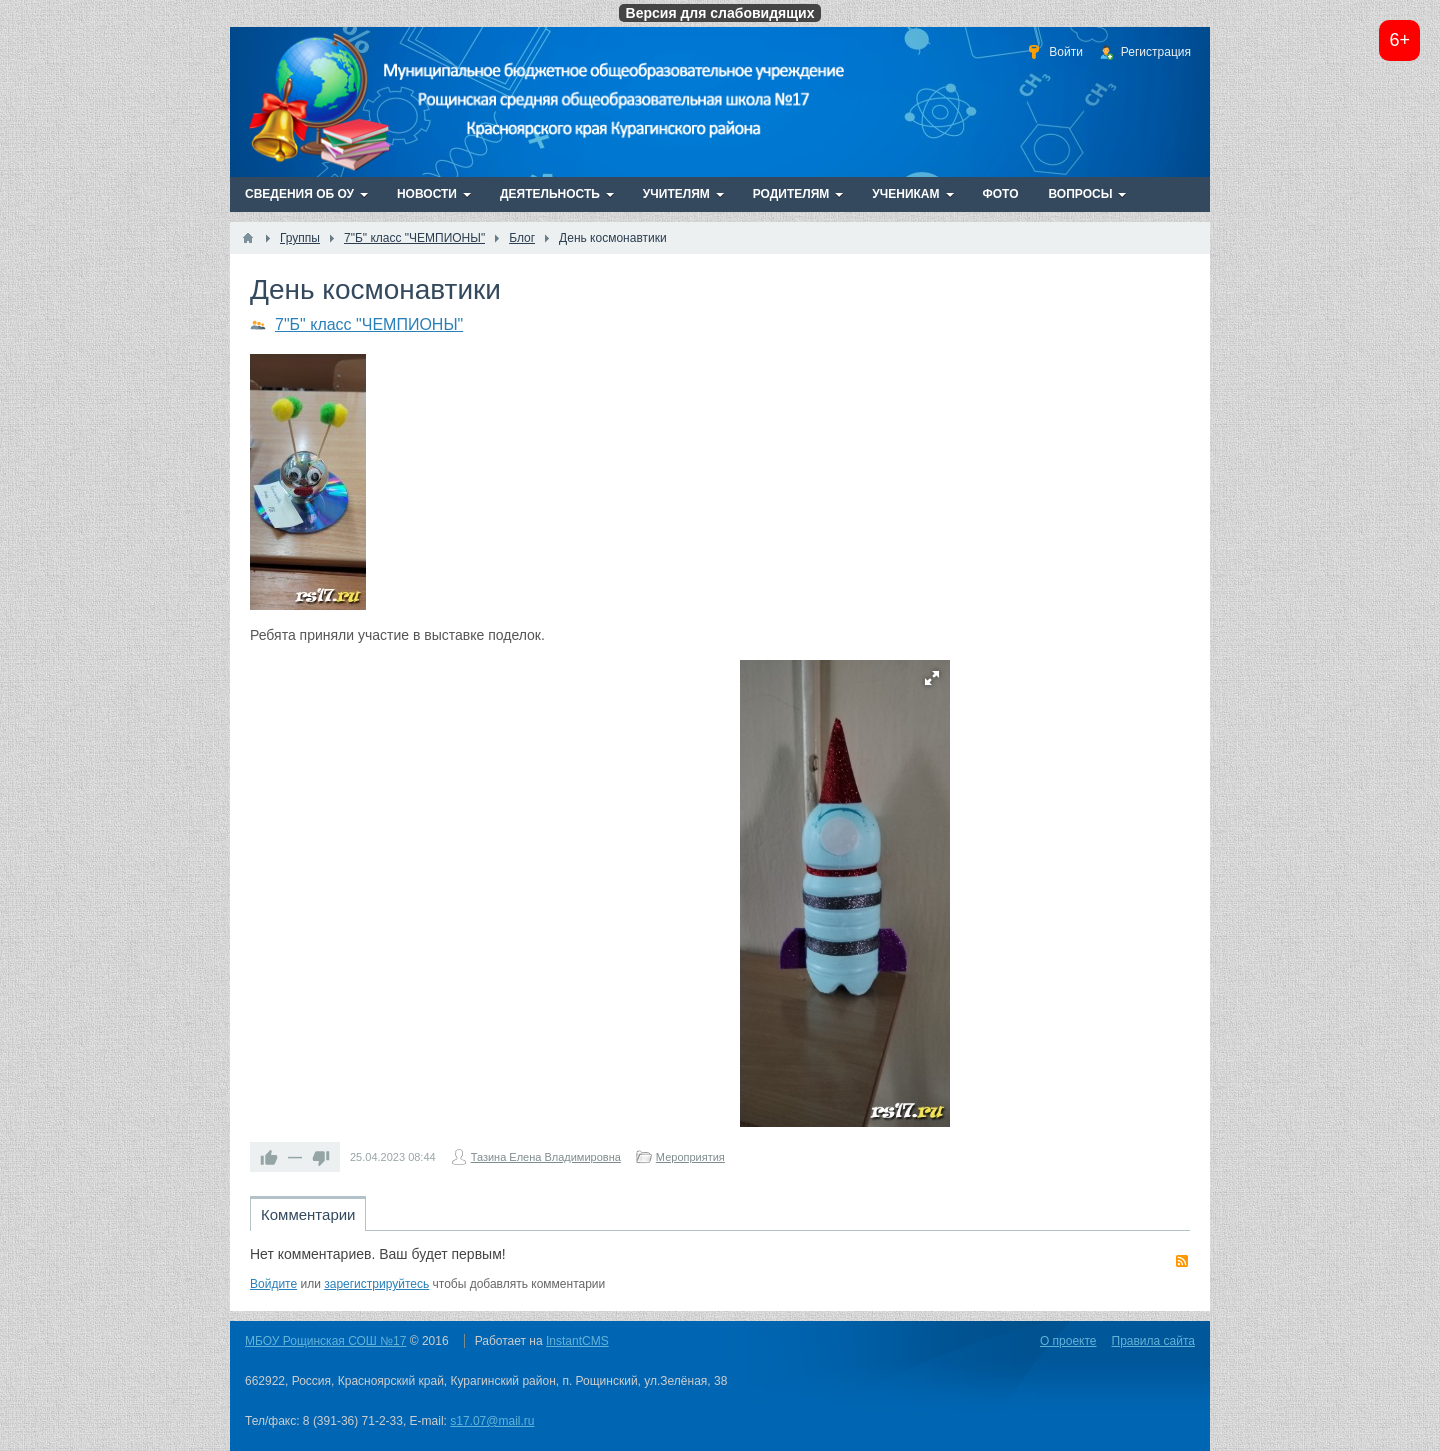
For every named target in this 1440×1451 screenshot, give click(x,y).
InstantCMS (577, 1341)
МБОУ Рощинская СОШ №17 (325, 1341)
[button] (932, 678)
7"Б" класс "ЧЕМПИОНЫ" (369, 324)
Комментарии (308, 1214)
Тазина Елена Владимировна (546, 1157)
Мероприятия (690, 1157)
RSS (1182, 1261)
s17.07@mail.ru (492, 1421)
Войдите (273, 1284)
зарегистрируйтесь (376, 1284)
